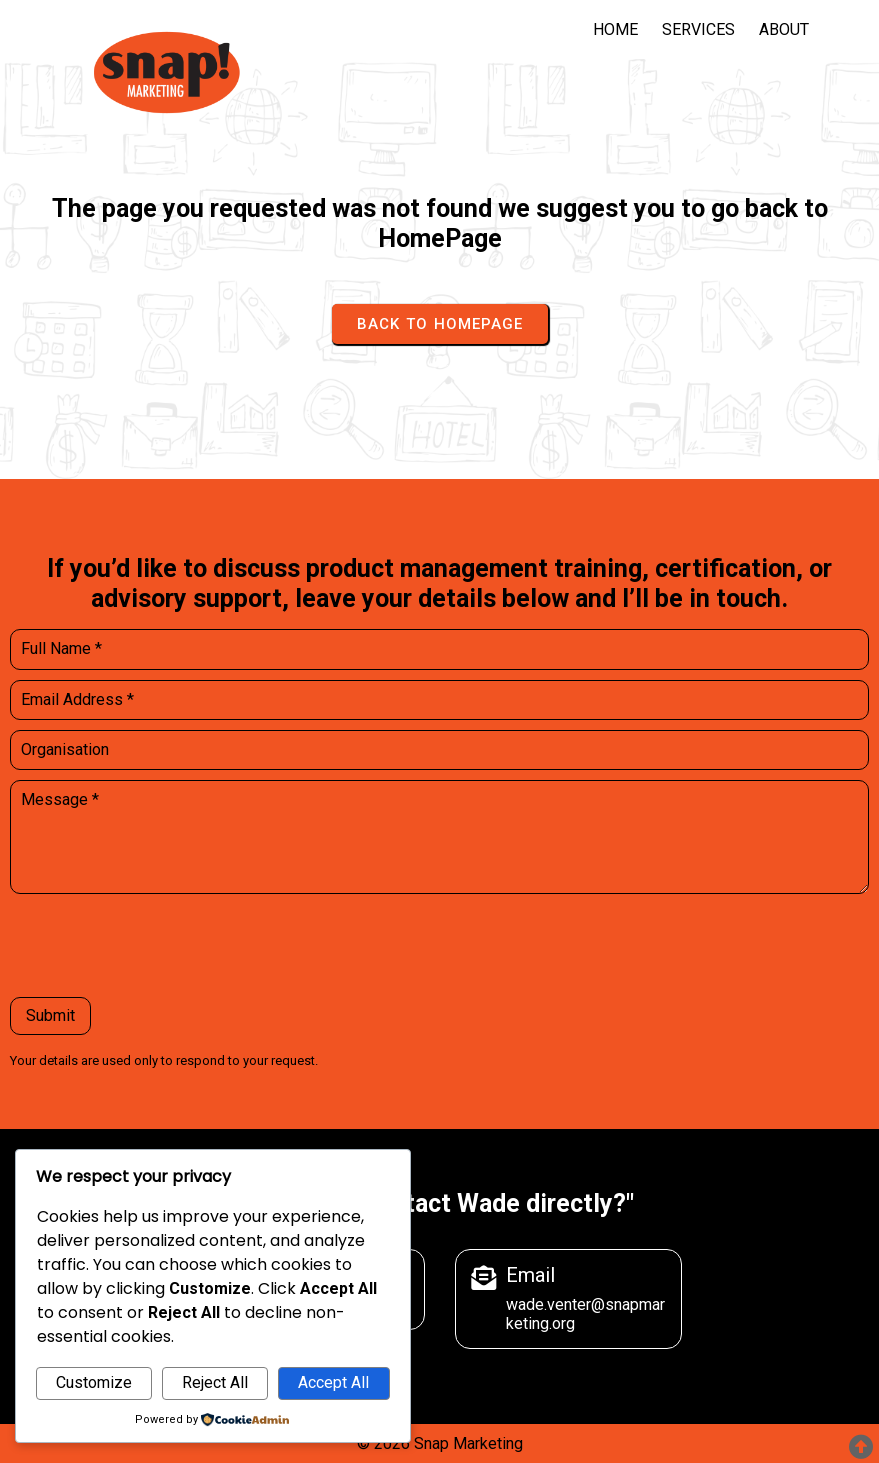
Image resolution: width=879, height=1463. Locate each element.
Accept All (333, 1382)
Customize (94, 1382)
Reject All (215, 1382)
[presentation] (162, 948)
